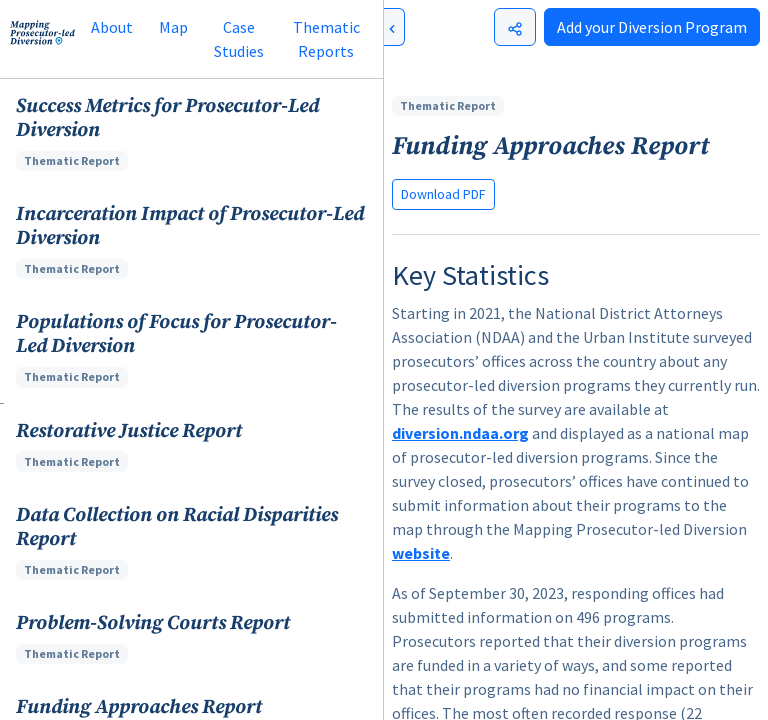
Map (173, 27)
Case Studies (239, 39)
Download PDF (443, 194)
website (421, 553)
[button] (191, 133)
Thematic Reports (326, 39)
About (112, 27)
